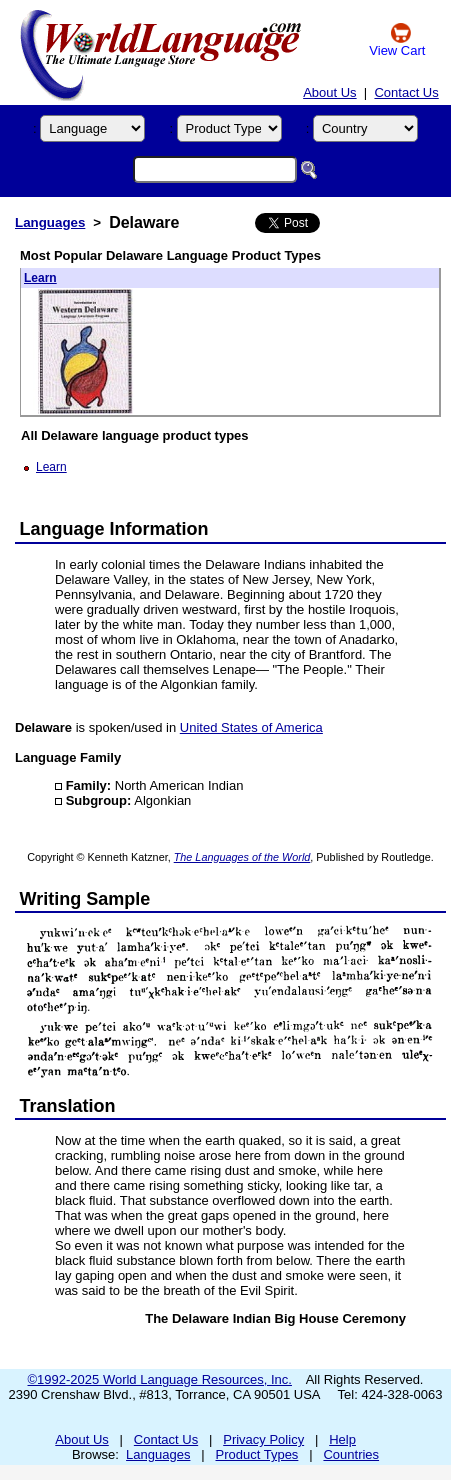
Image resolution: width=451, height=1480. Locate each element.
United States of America (251, 727)
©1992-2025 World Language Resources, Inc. (160, 1379)
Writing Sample (85, 899)
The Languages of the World (242, 857)
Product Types (257, 1454)
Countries (351, 1454)
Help (342, 1439)
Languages (50, 222)
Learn (40, 278)
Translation (68, 1106)
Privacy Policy (263, 1439)
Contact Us (406, 92)
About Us (329, 92)
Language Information (114, 529)
